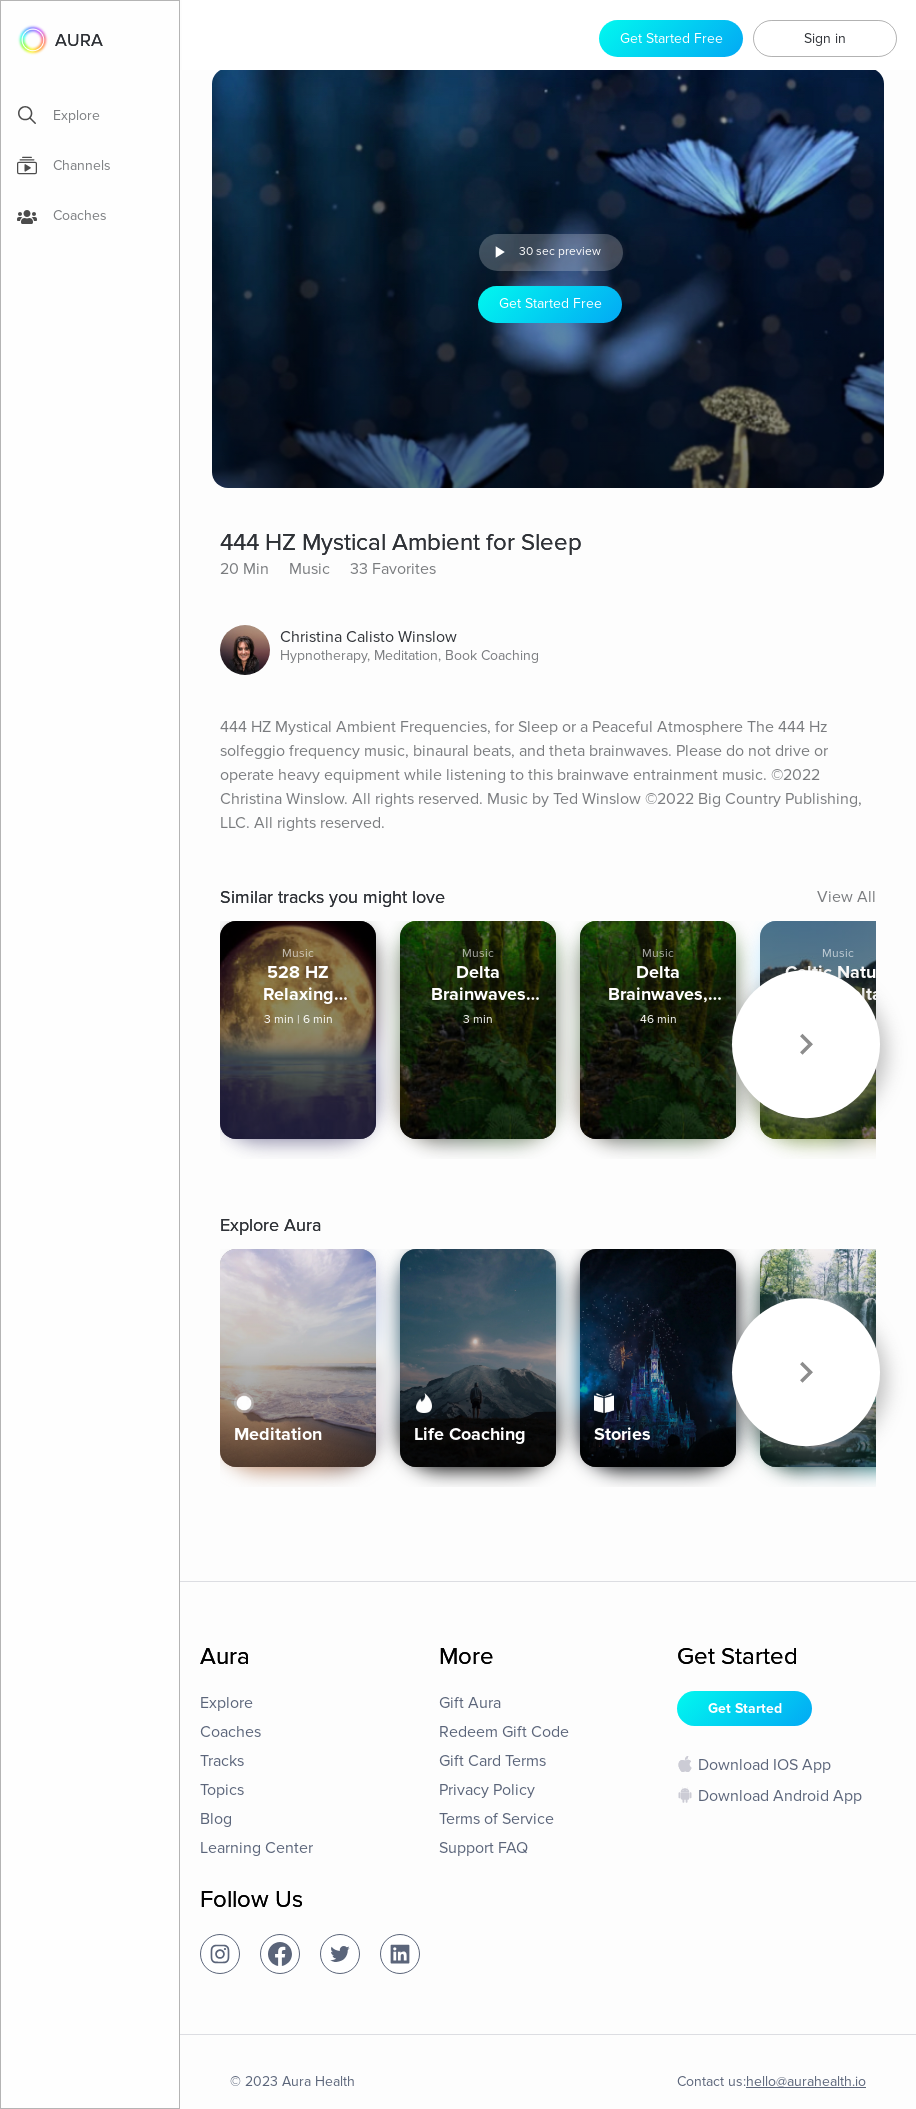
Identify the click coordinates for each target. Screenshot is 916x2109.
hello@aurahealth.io (806, 2081)
